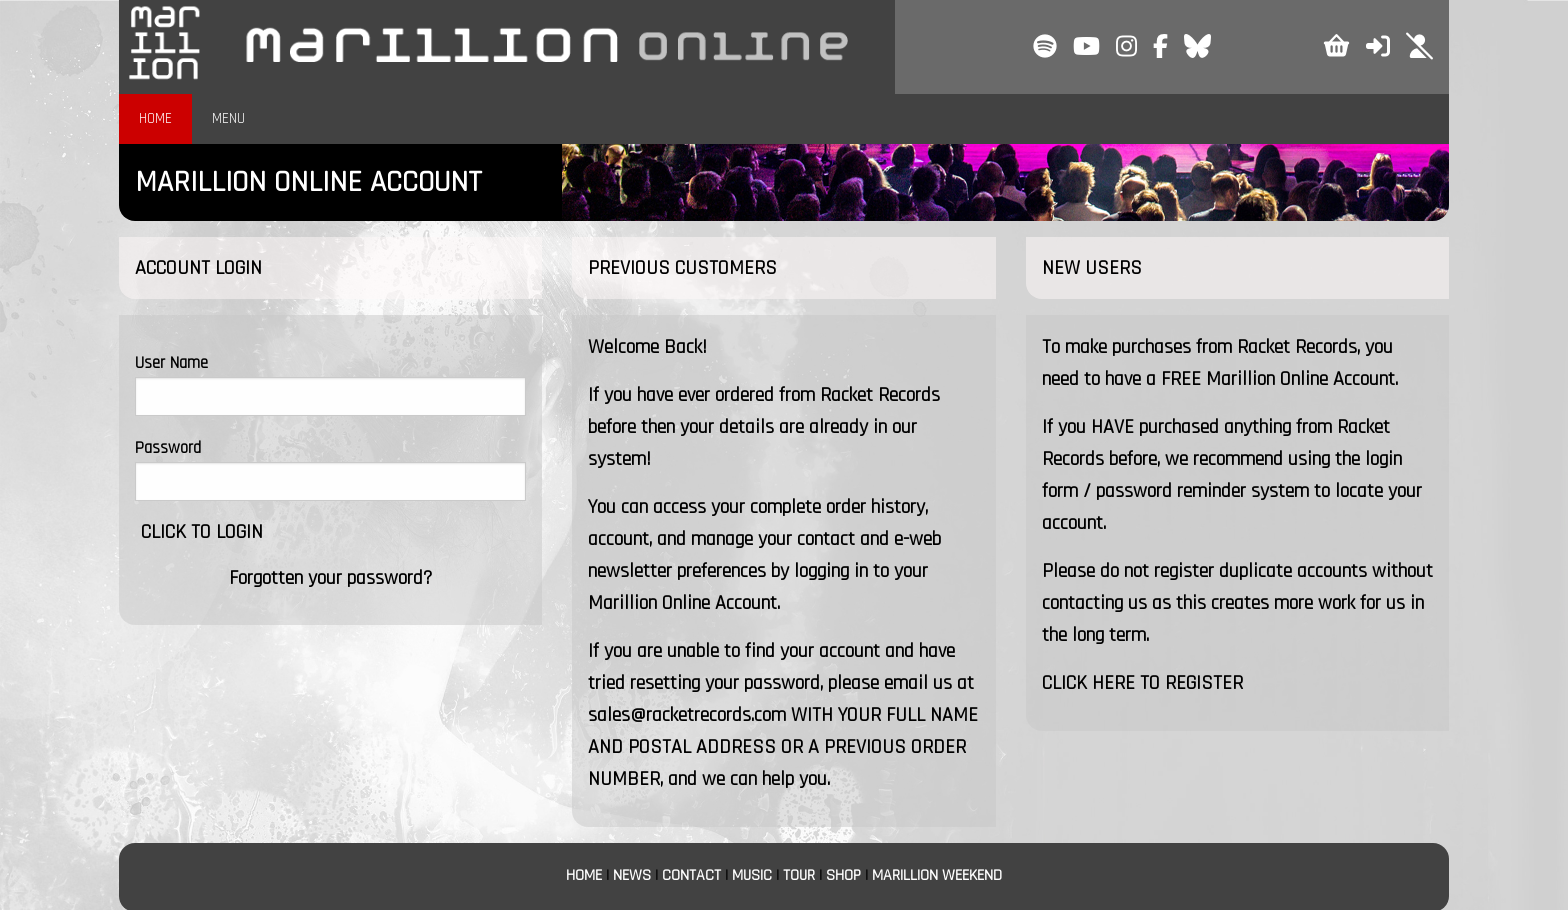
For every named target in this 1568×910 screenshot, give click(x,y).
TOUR (799, 875)
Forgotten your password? (330, 578)
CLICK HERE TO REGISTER (1142, 683)
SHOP (843, 875)
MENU (228, 118)
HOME (155, 118)
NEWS (632, 875)
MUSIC (752, 875)
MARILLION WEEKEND (937, 875)
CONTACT (691, 875)
